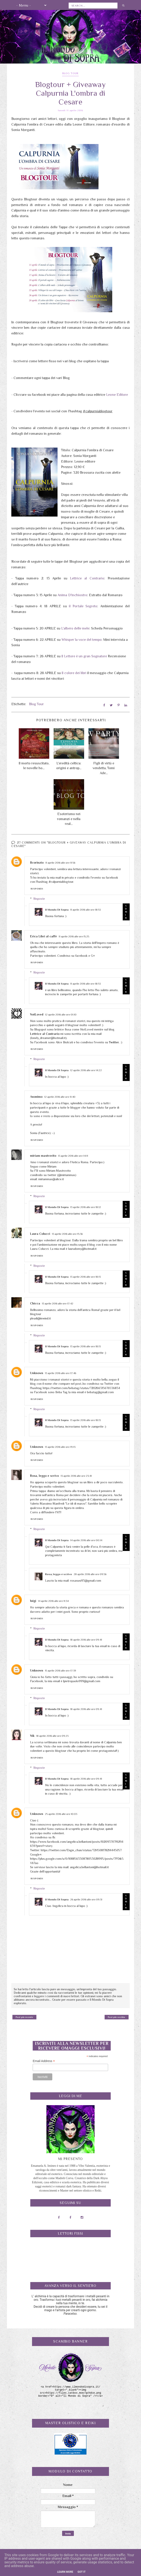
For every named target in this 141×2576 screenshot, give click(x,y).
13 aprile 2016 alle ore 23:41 (76, 1475)
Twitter (114, 1041)
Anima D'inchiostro (72, 594)
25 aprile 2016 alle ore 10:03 (61, 1813)
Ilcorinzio (37, 862)
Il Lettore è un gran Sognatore (84, 656)
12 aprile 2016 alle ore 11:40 (59, 1096)
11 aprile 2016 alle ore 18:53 (85, 909)
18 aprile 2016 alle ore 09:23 (52, 1735)
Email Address (44, 2061)
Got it (82, 2571)
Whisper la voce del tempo (81, 639)
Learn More (65, 2571)
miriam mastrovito (43, 1155)
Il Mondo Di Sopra (56, 909)
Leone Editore (117, 394)
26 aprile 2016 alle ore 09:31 (86, 1898)
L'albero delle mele (75, 628)
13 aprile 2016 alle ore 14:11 (73, 1155)
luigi (33, 1600)
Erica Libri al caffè (43, 935)
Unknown (36, 1372)
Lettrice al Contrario (87, 578)
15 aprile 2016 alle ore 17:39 (60, 1669)
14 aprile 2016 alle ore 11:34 (53, 1600)
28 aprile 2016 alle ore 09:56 (90, 1573)
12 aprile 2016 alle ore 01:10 (60, 1013)
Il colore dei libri (74, 672)
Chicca (35, 1302)
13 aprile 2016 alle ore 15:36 (67, 1233)
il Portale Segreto (83, 605)
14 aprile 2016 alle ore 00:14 (86, 1539)
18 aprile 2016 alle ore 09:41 (86, 1639)
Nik (32, 1735)
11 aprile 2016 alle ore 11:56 (60, 862)
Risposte (39, 898)
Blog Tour (70, 73)
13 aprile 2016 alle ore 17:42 (57, 1302)
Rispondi (37, 888)
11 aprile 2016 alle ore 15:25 (74, 935)
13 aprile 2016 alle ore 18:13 (85, 1276)
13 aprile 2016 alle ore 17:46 (60, 1372)
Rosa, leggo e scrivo (44, 1475)
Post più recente (24, 2016)
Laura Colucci (40, 1233)
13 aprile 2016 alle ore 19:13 (60, 1446)
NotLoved (36, 1013)
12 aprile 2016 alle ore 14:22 (86, 1069)
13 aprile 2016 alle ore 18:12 (85, 1206)
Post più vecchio (116, 2016)
